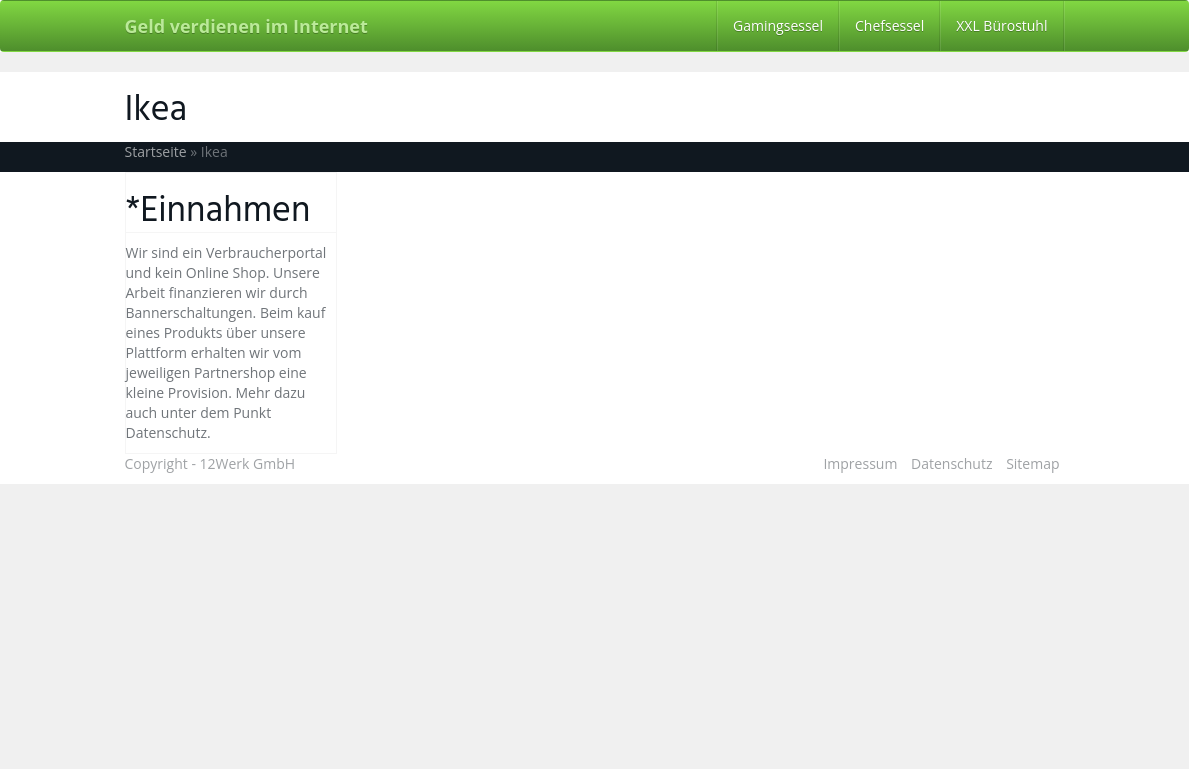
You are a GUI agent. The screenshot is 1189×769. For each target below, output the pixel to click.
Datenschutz (951, 463)
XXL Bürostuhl (1001, 25)
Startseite (156, 151)
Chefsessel (889, 25)
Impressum (860, 463)
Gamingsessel (778, 25)
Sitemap (1032, 463)
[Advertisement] (594, 624)
